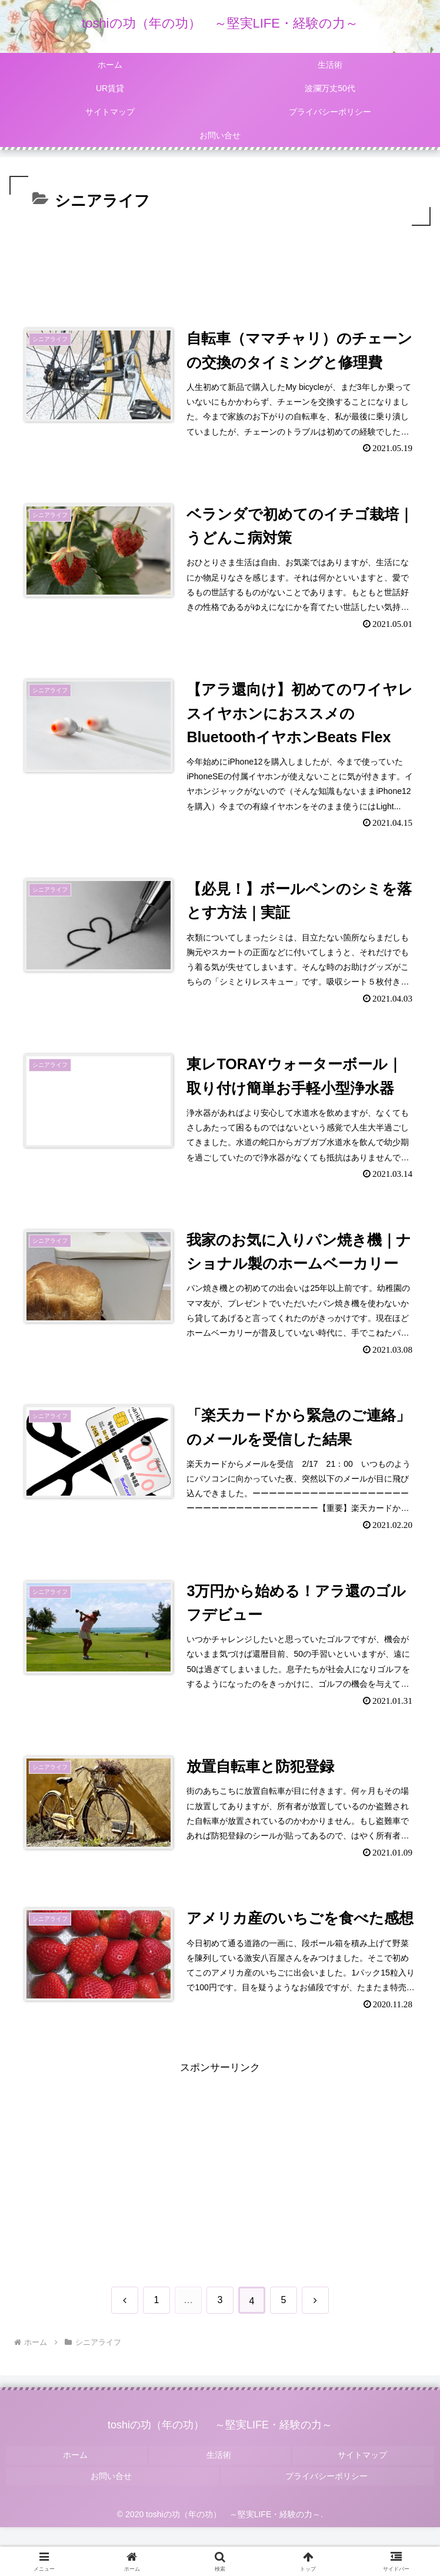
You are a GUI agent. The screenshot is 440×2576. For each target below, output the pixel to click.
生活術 (220, 2509)
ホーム (76, 2509)
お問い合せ (112, 2526)
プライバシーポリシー (327, 2526)
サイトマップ (363, 2509)
